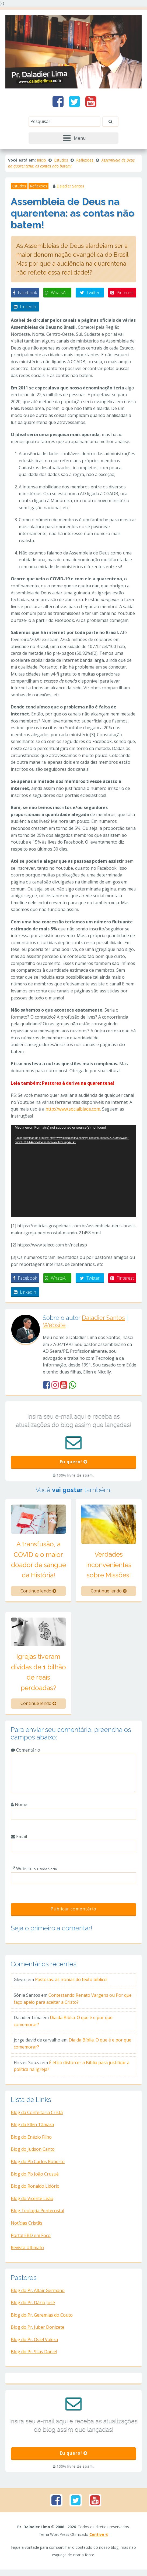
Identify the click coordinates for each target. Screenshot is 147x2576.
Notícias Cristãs (26, 2226)
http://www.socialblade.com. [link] (73, 1109)
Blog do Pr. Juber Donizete (37, 2330)
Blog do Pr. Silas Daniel (34, 2355)
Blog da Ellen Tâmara (32, 2128)
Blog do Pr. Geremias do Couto (42, 2318)
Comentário (25, 1753)
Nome (19, 1808)
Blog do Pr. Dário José (33, 2306)
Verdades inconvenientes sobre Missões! (108, 1568)
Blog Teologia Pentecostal (37, 2214)
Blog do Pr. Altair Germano (38, 2294)
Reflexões (38, 186)
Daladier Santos (70, 186)
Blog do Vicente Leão (32, 2202)
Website (54, 1324)
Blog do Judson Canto (33, 2152)
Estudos (19, 186)
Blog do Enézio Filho (31, 2140)
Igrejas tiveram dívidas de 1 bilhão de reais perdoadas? (38, 1675)
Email (19, 1840)
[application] (73, 1171)
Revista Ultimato (27, 2251)
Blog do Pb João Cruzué (35, 2177)
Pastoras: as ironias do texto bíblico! (71, 1983)
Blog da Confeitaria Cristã (37, 2116)
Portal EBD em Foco (31, 2239)
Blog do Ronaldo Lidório (35, 2189)
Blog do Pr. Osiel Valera (34, 2343)
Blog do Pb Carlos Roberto (38, 2165)
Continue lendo (38, 1594)
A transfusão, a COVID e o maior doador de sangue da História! (38, 1562)
